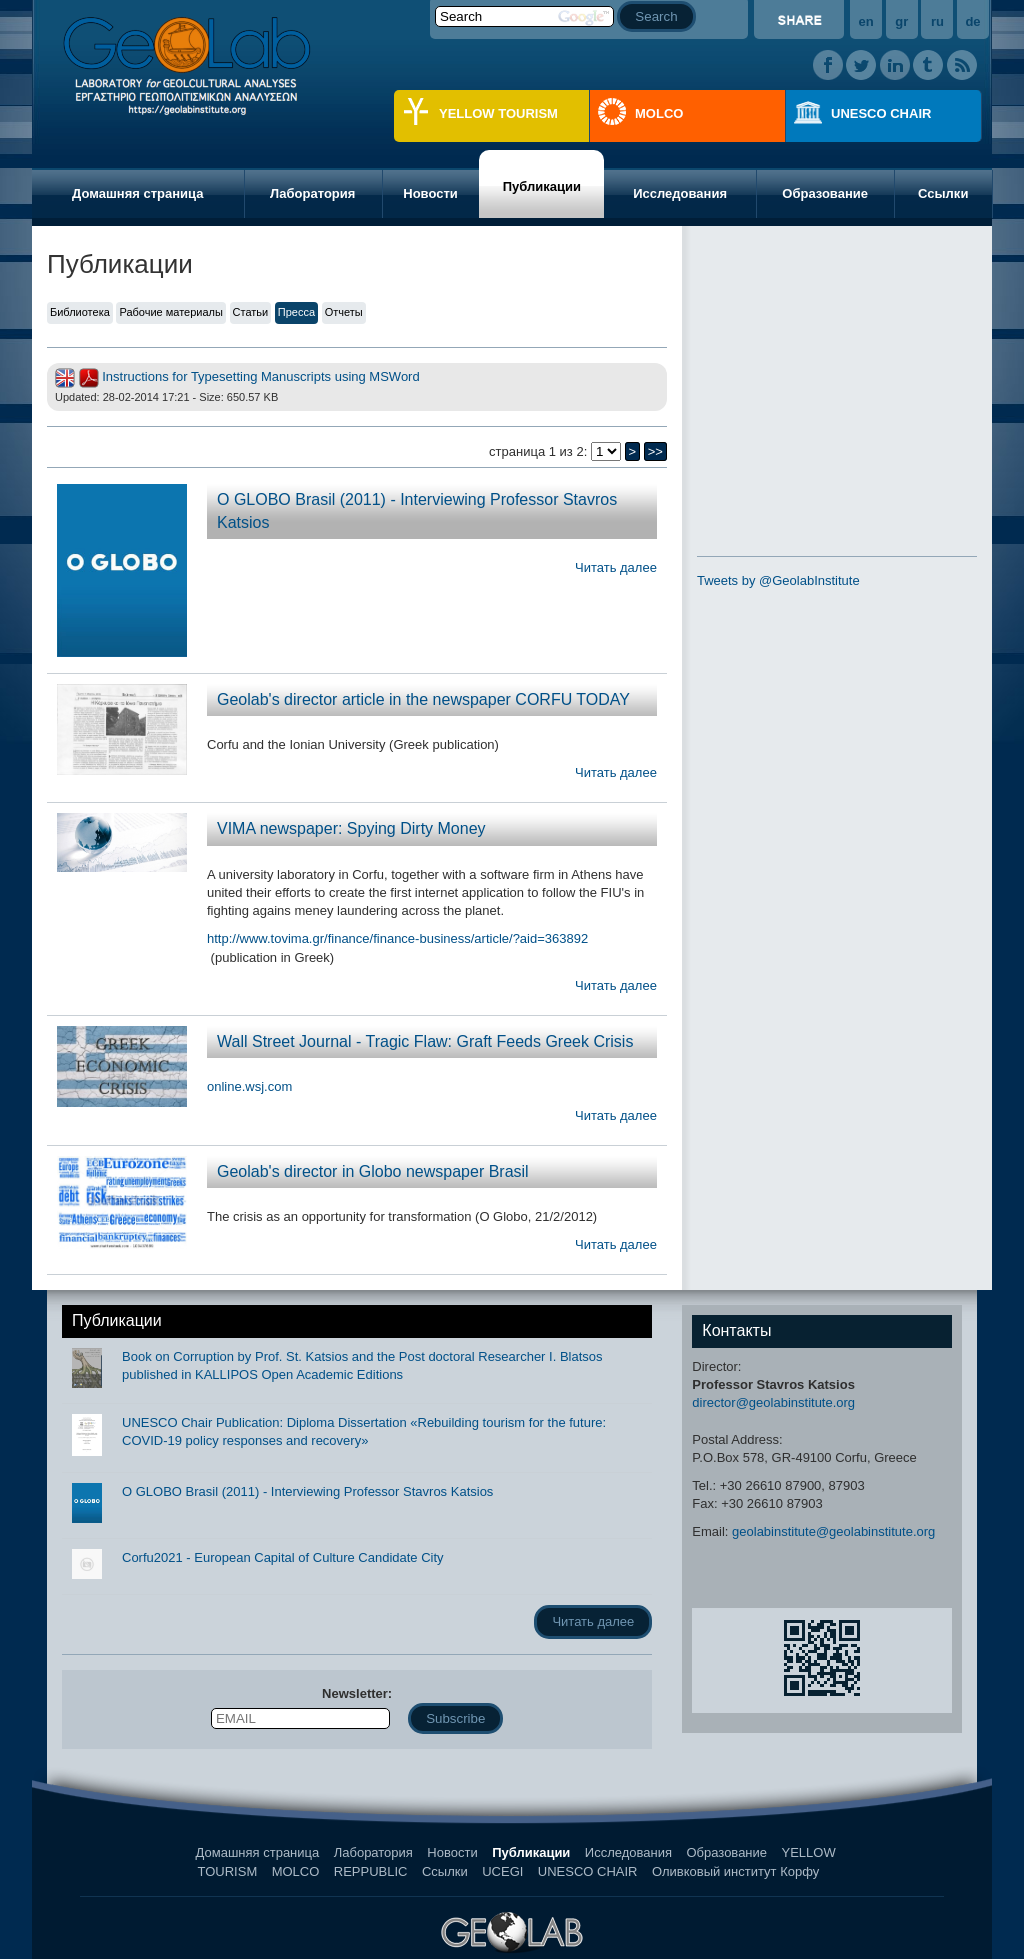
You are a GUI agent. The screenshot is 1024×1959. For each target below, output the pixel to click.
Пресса (296, 312)
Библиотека (80, 312)
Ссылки (943, 193)
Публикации (542, 186)
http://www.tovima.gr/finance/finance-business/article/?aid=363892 (397, 938)
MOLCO (659, 113)
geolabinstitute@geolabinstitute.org (833, 1531)
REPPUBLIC (371, 1871)
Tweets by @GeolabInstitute (778, 580)
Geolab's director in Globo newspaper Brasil (373, 1171)
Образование (825, 193)
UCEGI (502, 1871)
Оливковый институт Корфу (735, 1871)
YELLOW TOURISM (498, 113)
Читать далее (616, 567)
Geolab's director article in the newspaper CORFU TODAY (423, 699)
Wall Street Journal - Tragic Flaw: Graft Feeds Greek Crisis (425, 1041)
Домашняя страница (137, 193)
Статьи (251, 312)
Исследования (680, 193)
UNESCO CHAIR (881, 113)
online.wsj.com (249, 1086)
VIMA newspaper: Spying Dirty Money (351, 828)
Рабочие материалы (171, 312)
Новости (430, 193)
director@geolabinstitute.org (773, 1402)
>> (655, 451)
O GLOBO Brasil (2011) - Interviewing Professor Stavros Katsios (307, 1491)
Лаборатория (312, 193)
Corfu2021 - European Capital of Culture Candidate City (283, 1557)
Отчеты (344, 312)
